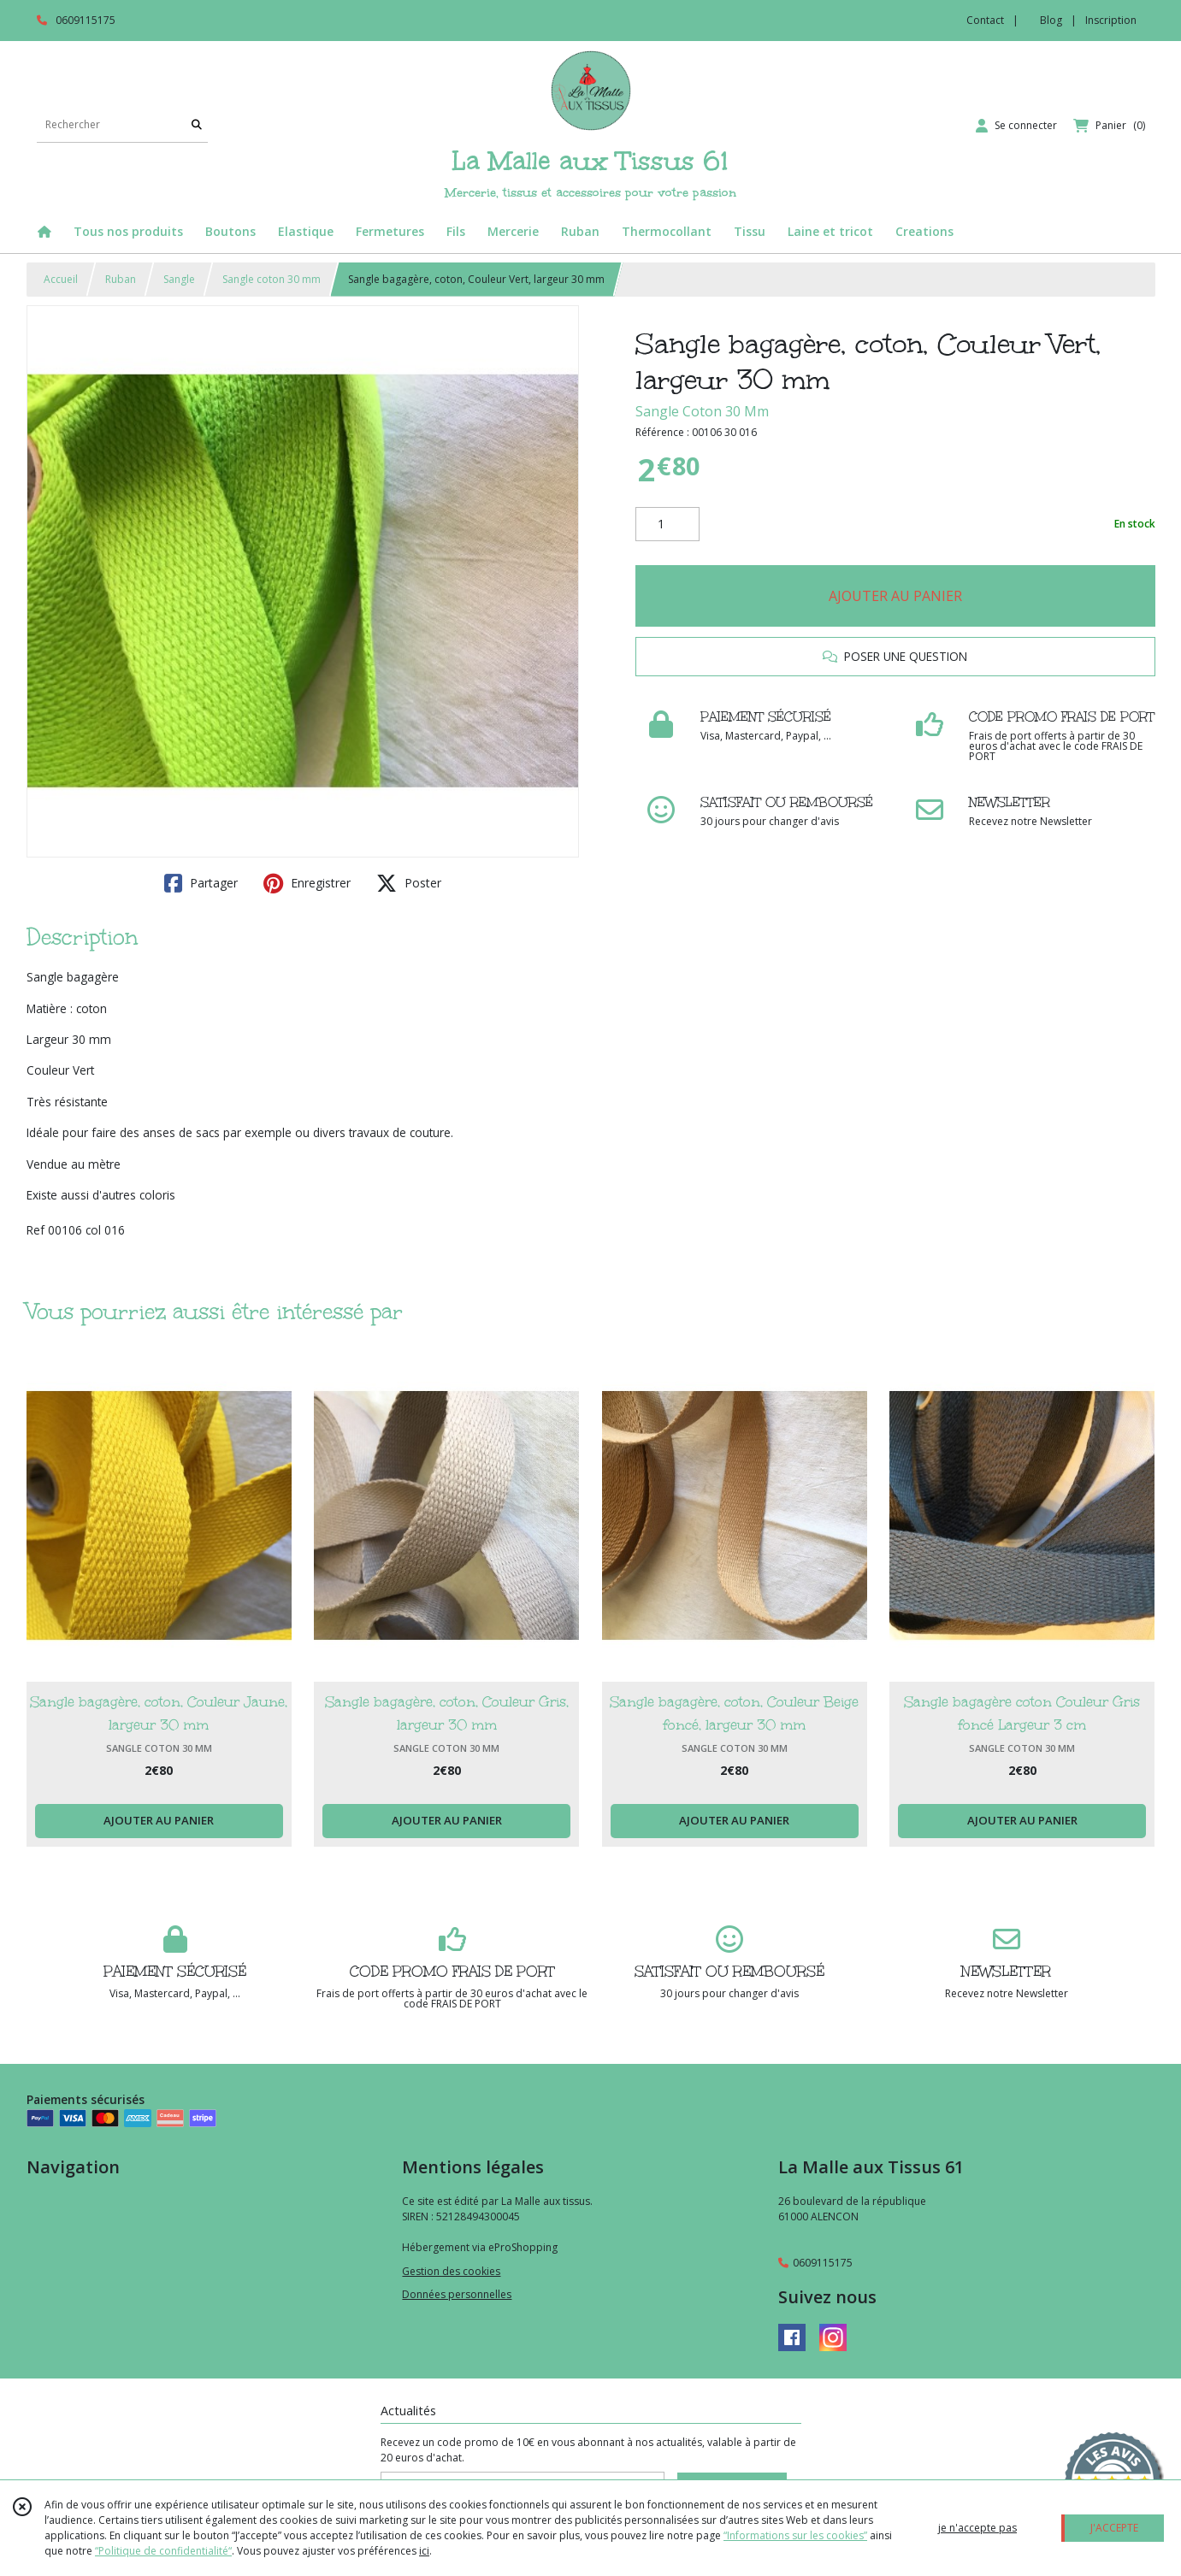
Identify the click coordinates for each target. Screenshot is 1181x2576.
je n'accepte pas (977, 2527)
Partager (201, 883)
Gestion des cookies (451, 2271)
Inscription (1111, 20)
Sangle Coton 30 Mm (702, 411)
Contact (985, 20)
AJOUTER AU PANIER (895, 596)
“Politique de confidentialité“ (163, 2551)
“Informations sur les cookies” (795, 2535)
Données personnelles (456, 2294)
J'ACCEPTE (1114, 2527)
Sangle (179, 279)
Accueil (61, 279)
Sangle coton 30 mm (271, 279)
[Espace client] (1016, 125)
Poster (408, 883)
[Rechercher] (197, 125)
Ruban (120, 279)
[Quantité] (667, 524)
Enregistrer (307, 883)
